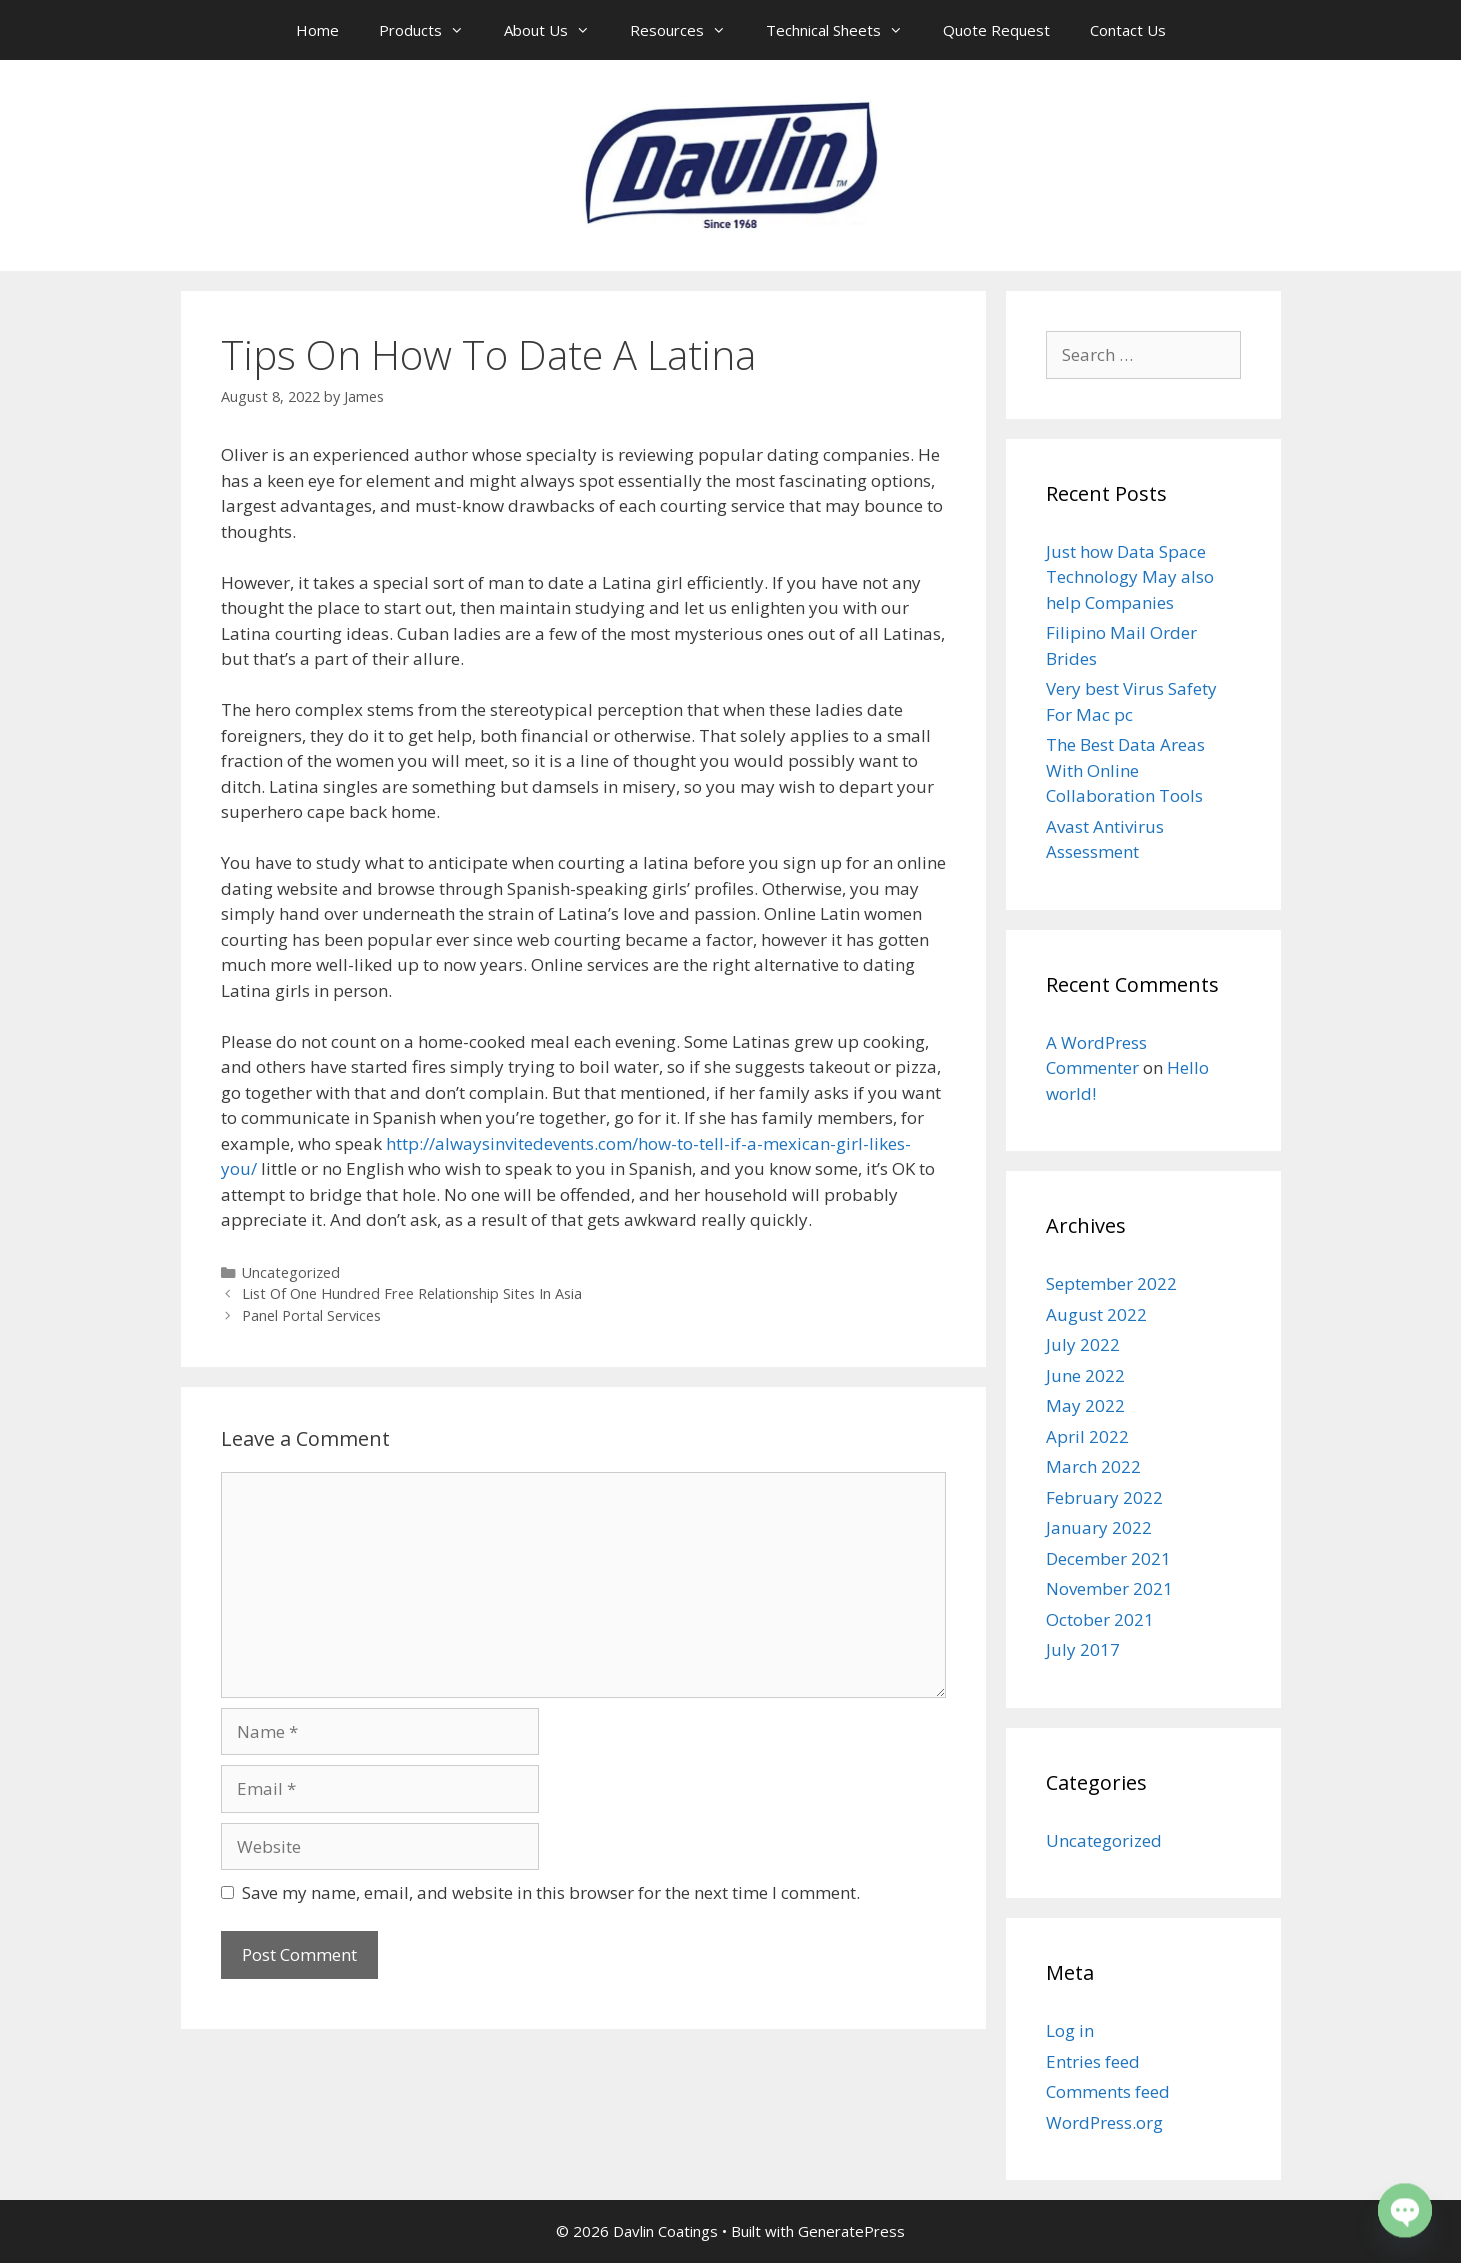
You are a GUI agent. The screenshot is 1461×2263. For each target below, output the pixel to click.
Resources (688, 30)
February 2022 (1104, 1497)
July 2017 (1083, 1649)
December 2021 (1108, 1558)
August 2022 (1096, 1314)
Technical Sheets (844, 30)
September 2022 (1111, 1283)
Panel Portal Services (311, 1315)
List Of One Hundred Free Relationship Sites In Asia (412, 1293)
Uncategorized (291, 1272)
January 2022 (1099, 1527)
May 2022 (1085, 1405)
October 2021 (1100, 1619)
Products (431, 30)
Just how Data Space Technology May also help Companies (1130, 577)
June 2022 (1085, 1375)
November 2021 (1109, 1588)
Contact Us (1128, 30)
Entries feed (1093, 2061)
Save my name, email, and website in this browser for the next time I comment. (551, 1892)
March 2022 (1093, 1466)
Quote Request (996, 30)
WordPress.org (1104, 2122)
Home (317, 30)
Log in (1070, 2030)
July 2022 (1083, 1344)
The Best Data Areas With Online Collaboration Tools (1125, 770)
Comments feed (1108, 2091)
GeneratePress (851, 2231)
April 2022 (1087, 1436)
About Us (557, 30)
